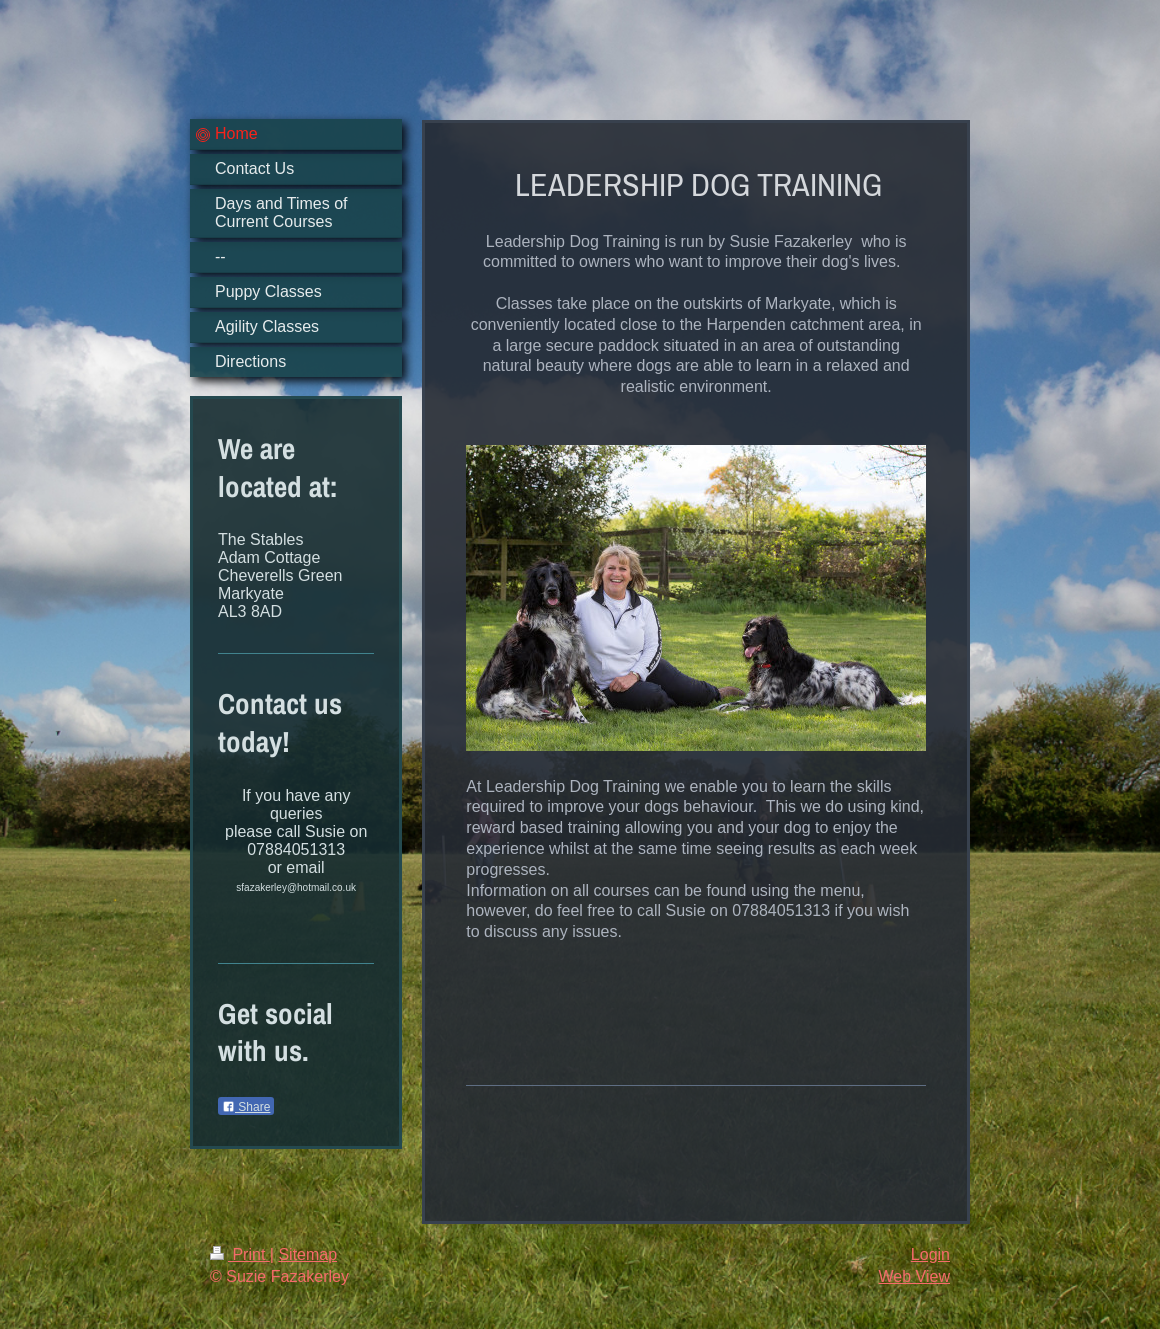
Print (240, 1254)
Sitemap (307, 1254)
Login (930, 1254)
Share (246, 1107)
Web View (914, 1276)
